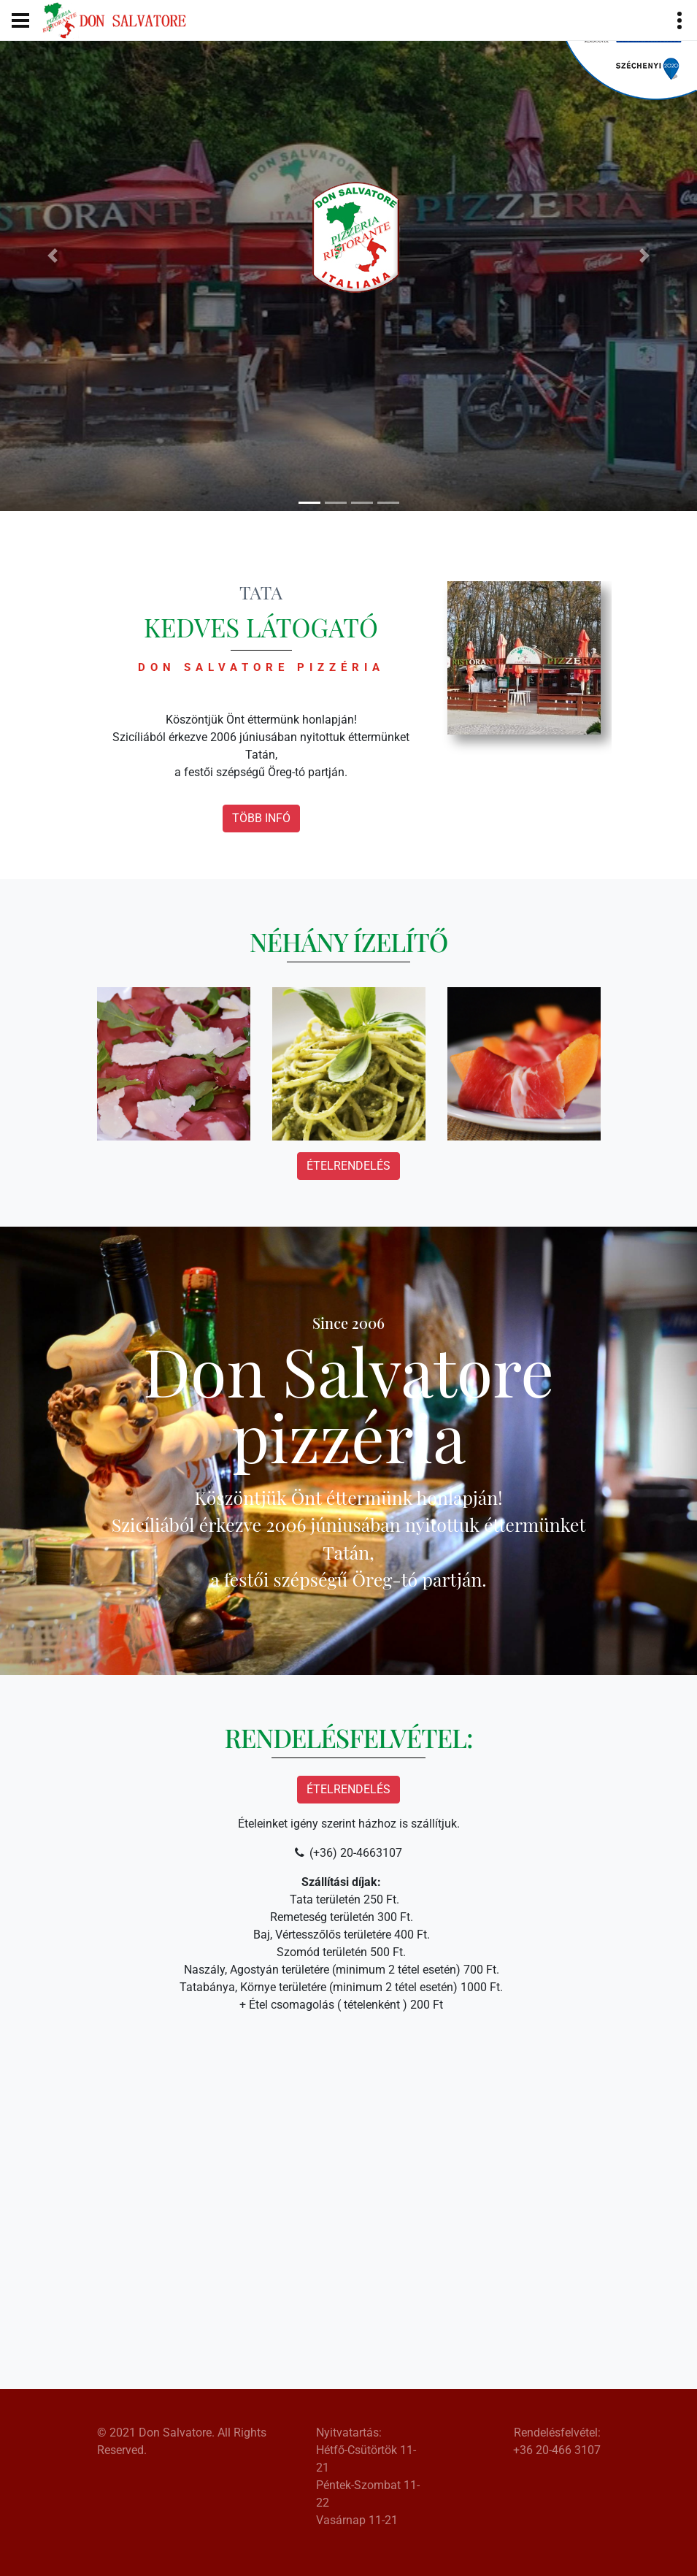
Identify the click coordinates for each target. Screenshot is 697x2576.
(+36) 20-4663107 (355, 1853)
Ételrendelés (348, 1166)
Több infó (261, 818)
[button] (52, 255)
